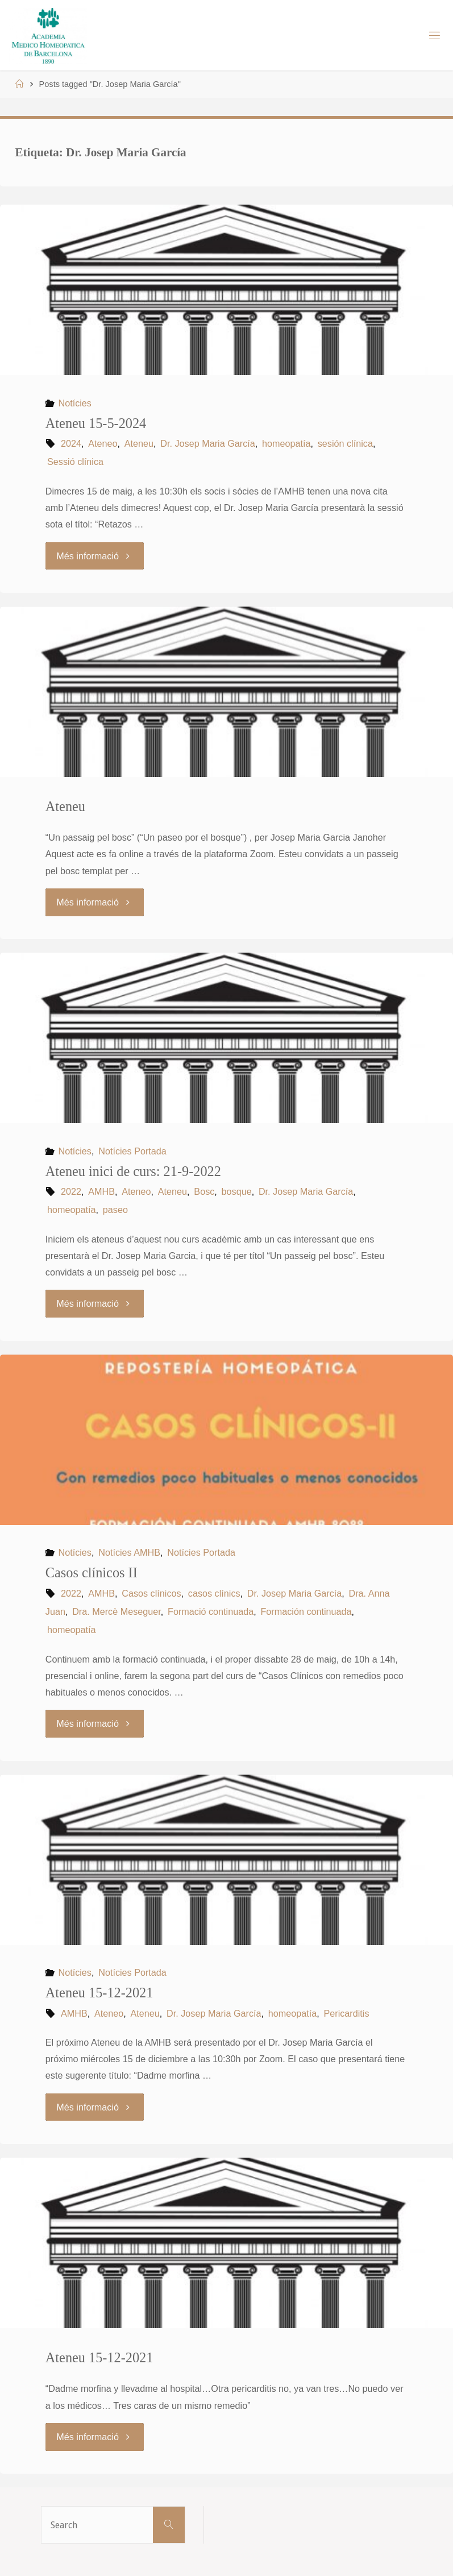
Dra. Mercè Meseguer (116, 1611)
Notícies (74, 403)
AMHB (101, 1191)
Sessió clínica (75, 461)
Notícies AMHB (129, 1552)
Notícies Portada (132, 1151)
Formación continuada (305, 1611)
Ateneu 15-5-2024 (95, 423)
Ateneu (138, 443)
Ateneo (102, 443)
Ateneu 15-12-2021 (99, 1992)
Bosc (204, 1191)
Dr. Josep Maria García (207, 443)
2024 (71, 443)
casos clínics (214, 1593)
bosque (237, 1191)
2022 (71, 1191)
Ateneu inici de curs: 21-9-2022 (133, 1171)
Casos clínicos (151, 1593)
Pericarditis (346, 2013)
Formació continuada (210, 1611)
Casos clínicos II (91, 1572)
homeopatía (286, 443)
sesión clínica (345, 443)
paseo (115, 1209)
